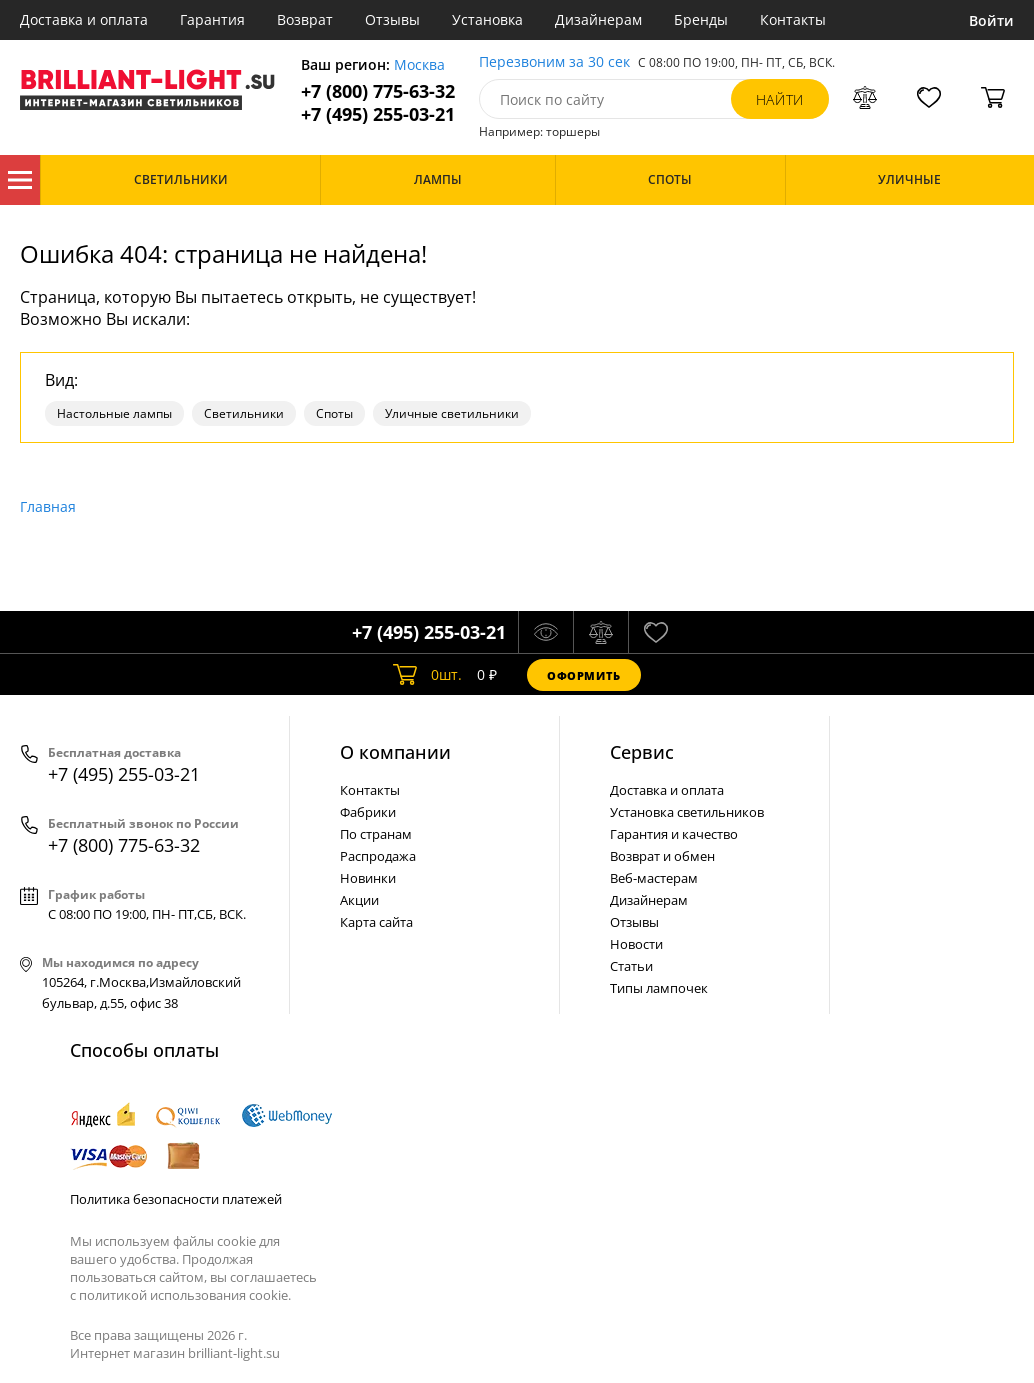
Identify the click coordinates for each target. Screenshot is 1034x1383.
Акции (359, 900)
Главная (48, 506)
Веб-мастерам (654, 878)
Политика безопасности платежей (176, 1199)
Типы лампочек (659, 988)
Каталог (20, 180)
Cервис (642, 752)
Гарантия (212, 19)
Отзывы (392, 19)
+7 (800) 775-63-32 (378, 91)
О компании (395, 752)
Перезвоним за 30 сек (554, 62)
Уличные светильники (452, 413)
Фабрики (368, 812)
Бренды (701, 19)
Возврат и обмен (662, 856)
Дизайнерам (598, 19)
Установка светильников (687, 812)
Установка (487, 19)
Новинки (368, 878)
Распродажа (378, 856)
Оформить (584, 675)
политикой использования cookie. (185, 1295)
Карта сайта (376, 922)
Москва (419, 65)
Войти (991, 20)
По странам (376, 834)
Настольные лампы (114, 413)
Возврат (305, 19)
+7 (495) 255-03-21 (378, 114)
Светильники (244, 413)
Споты (334, 413)
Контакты (793, 19)
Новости (636, 944)
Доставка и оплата (84, 19)
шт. (427, 675)
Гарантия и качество (674, 834)
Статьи (631, 966)
